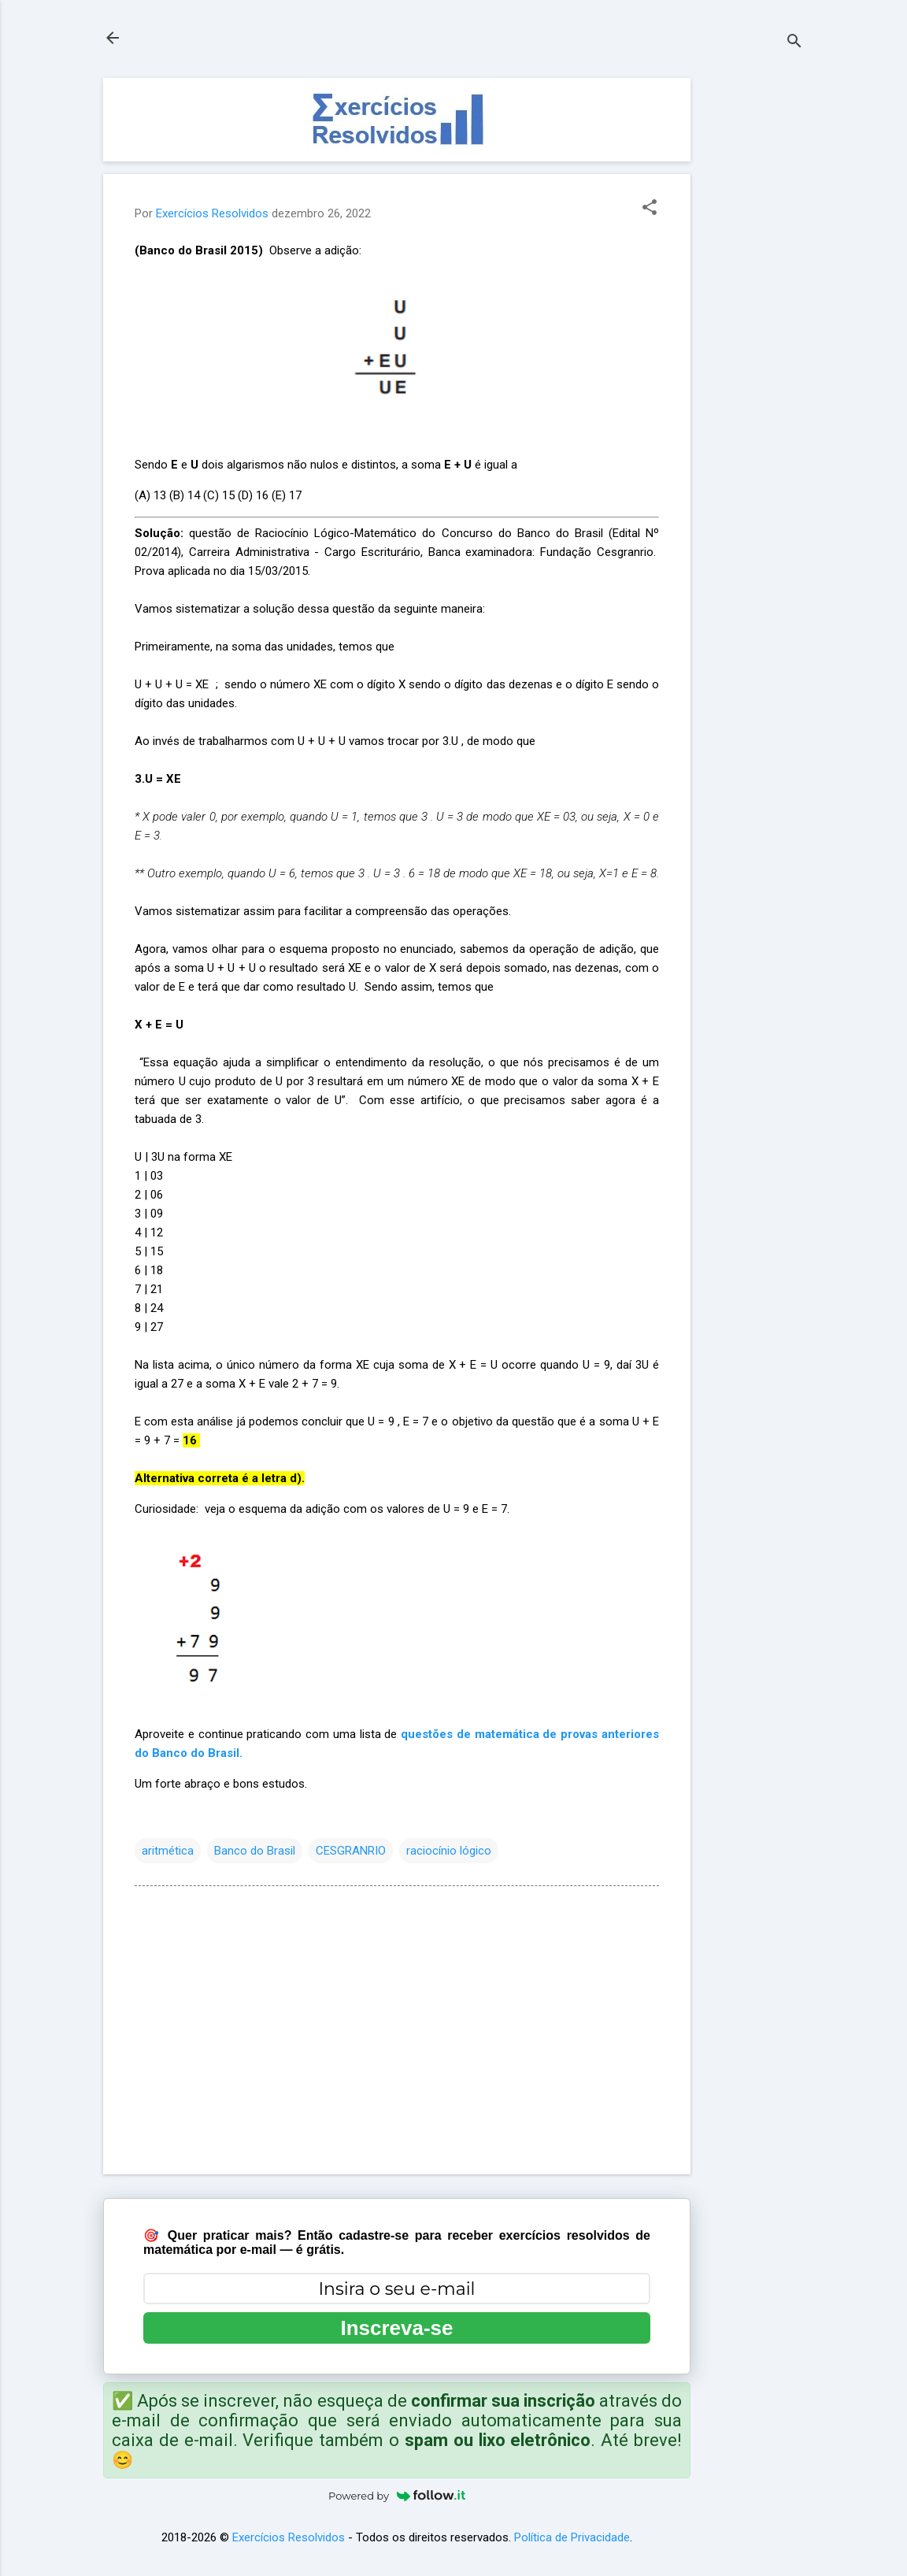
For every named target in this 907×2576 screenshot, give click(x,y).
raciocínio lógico (448, 1851)
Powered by (396, 2495)
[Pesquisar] (794, 43)
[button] (649, 209)
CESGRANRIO (351, 1851)
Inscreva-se (396, 2328)
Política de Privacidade (572, 2537)
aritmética (168, 1851)
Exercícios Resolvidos (288, 2537)
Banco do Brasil (254, 1851)
